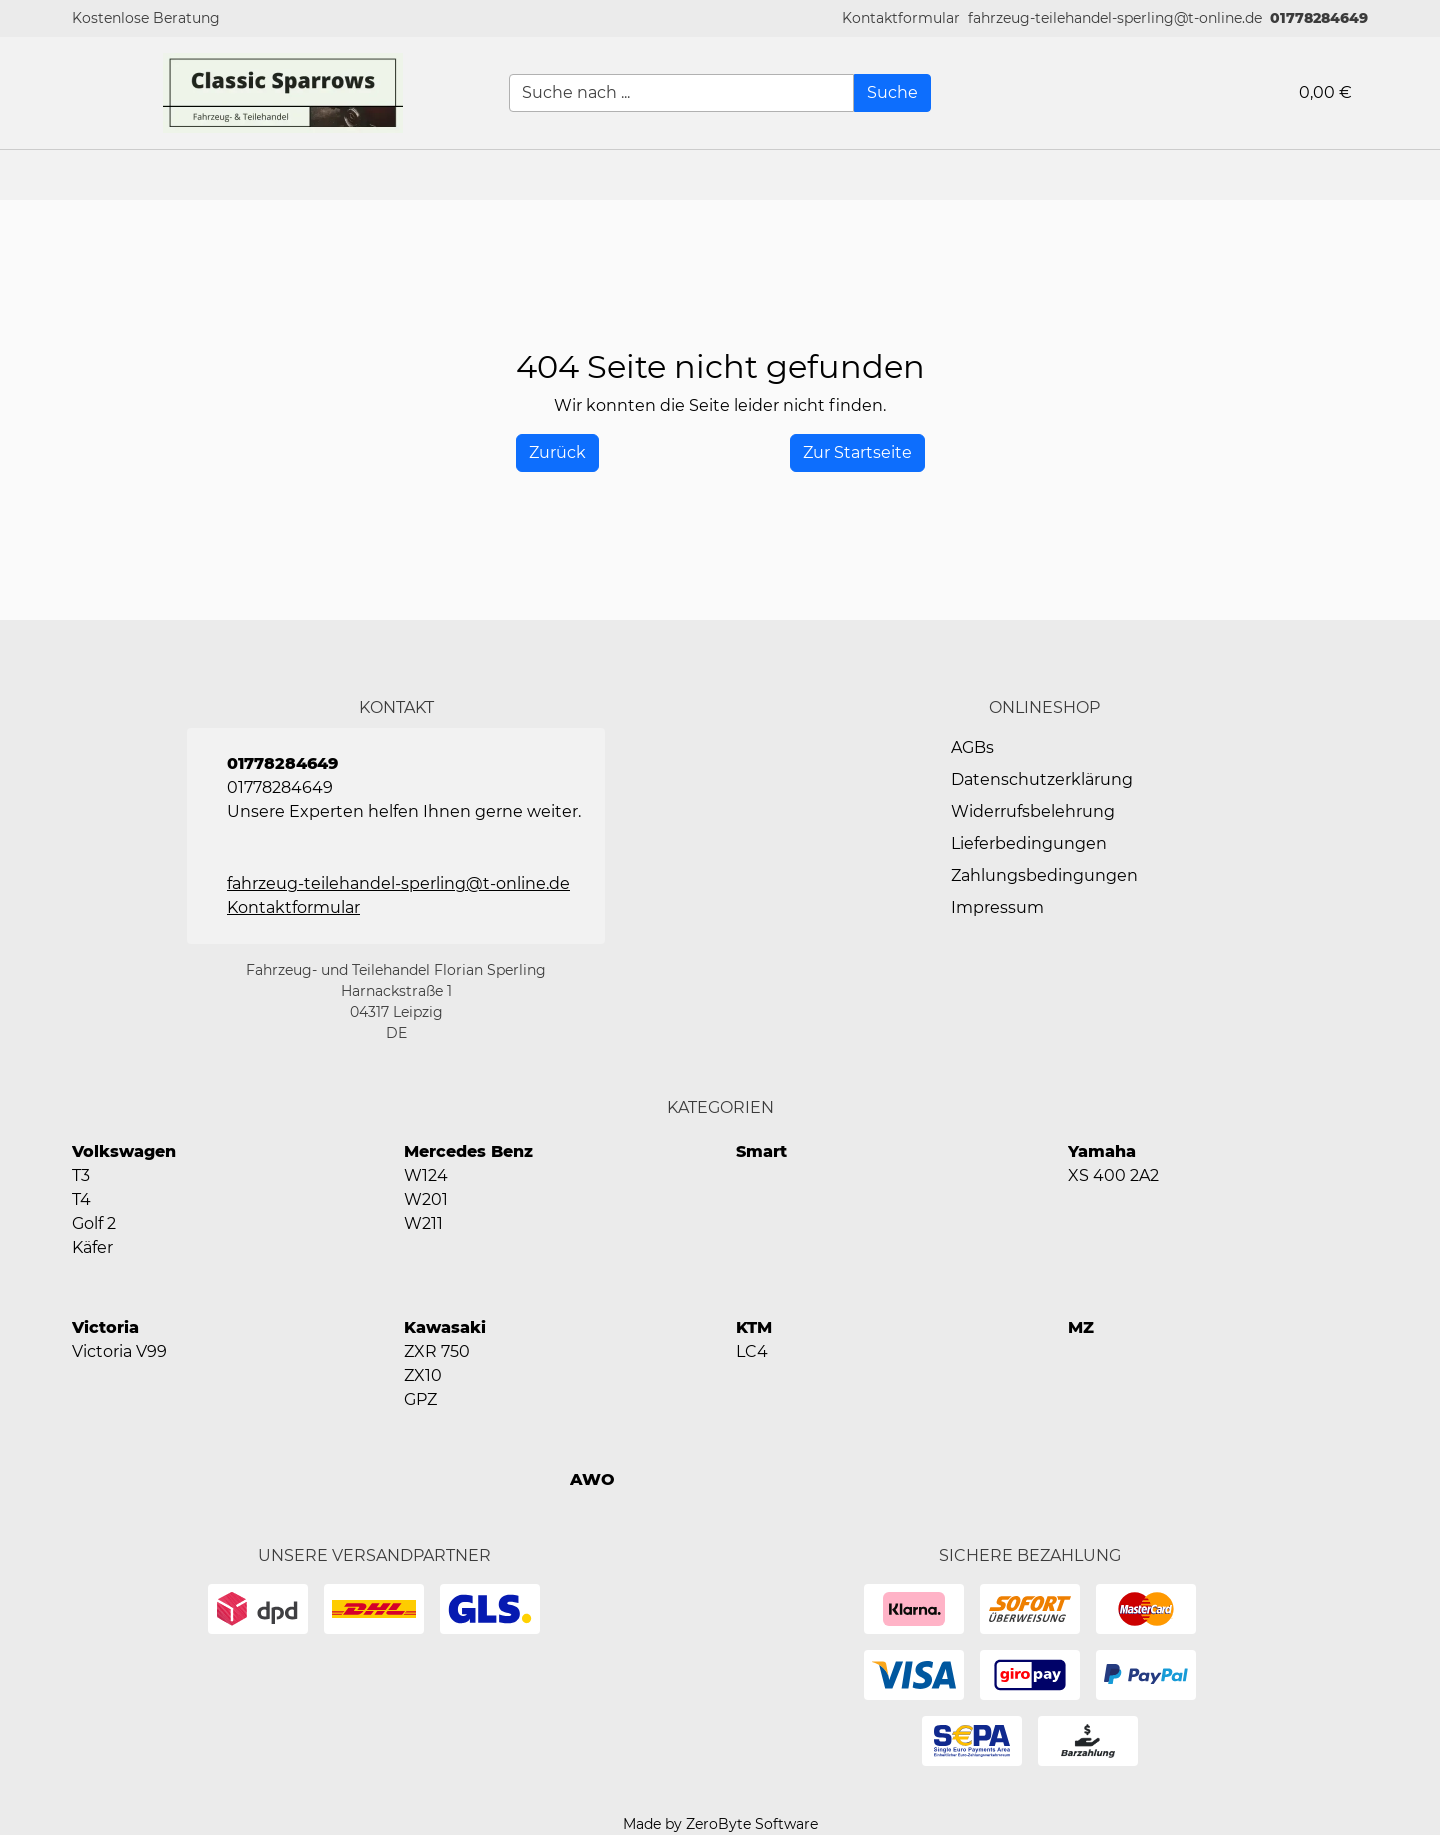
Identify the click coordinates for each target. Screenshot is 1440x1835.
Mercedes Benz (468, 1151)
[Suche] (892, 93)
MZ (1081, 1327)
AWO (592, 1479)
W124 (426, 1175)
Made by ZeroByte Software (720, 1824)
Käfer (92, 1247)
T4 (81, 1199)
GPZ (420, 1399)
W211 (423, 1223)
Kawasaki (445, 1327)
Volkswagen (124, 1151)
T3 (81, 1175)
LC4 (752, 1351)
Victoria (105, 1327)
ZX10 (423, 1375)
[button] (901, 18)
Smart (761, 1151)
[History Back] (557, 453)
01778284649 (1319, 18)
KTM (754, 1327)
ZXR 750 (437, 1351)
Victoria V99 (119, 1351)
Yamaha (1102, 1151)
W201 (426, 1199)
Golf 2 (94, 1223)
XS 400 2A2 (1113, 1175)
